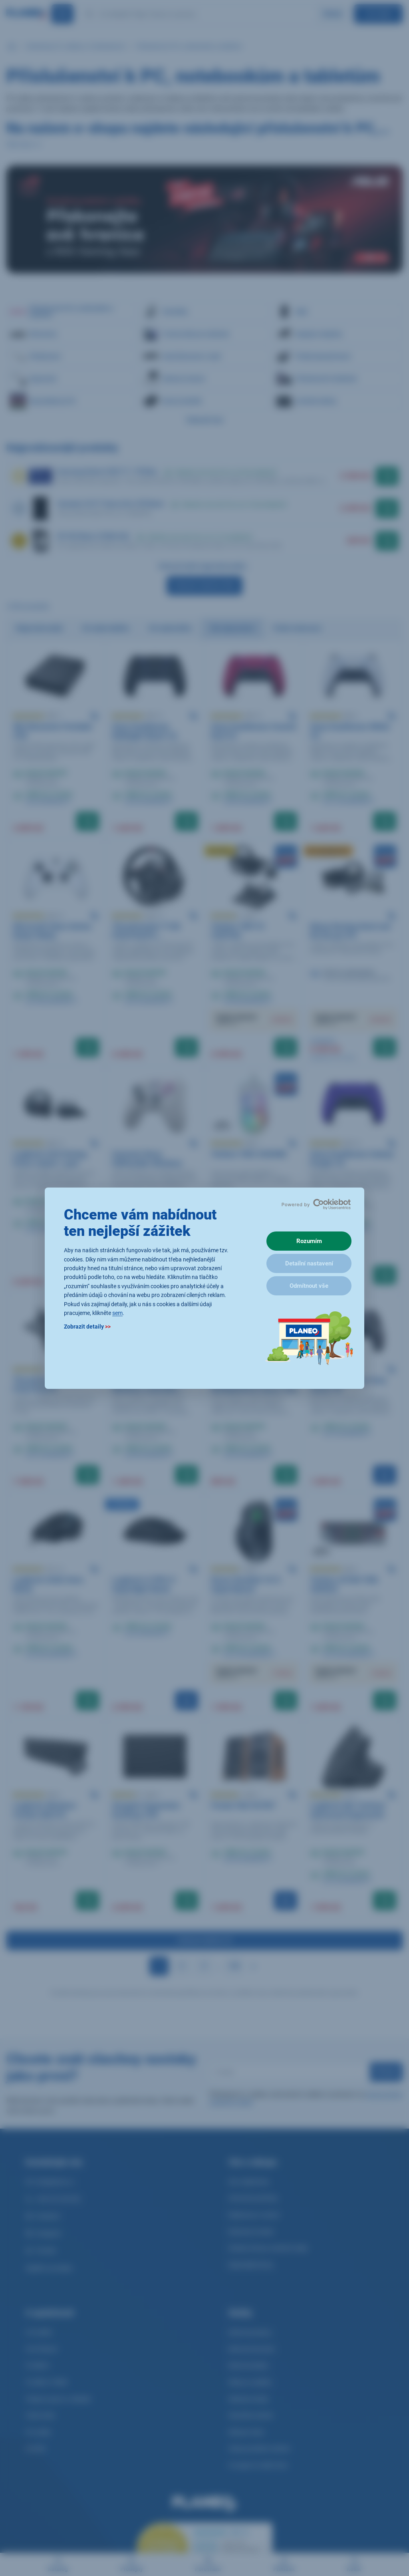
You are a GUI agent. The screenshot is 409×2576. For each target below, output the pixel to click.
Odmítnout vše (309, 1285)
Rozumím (309, 1241)
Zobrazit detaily (87, 1326)
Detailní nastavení (309, 1263)
